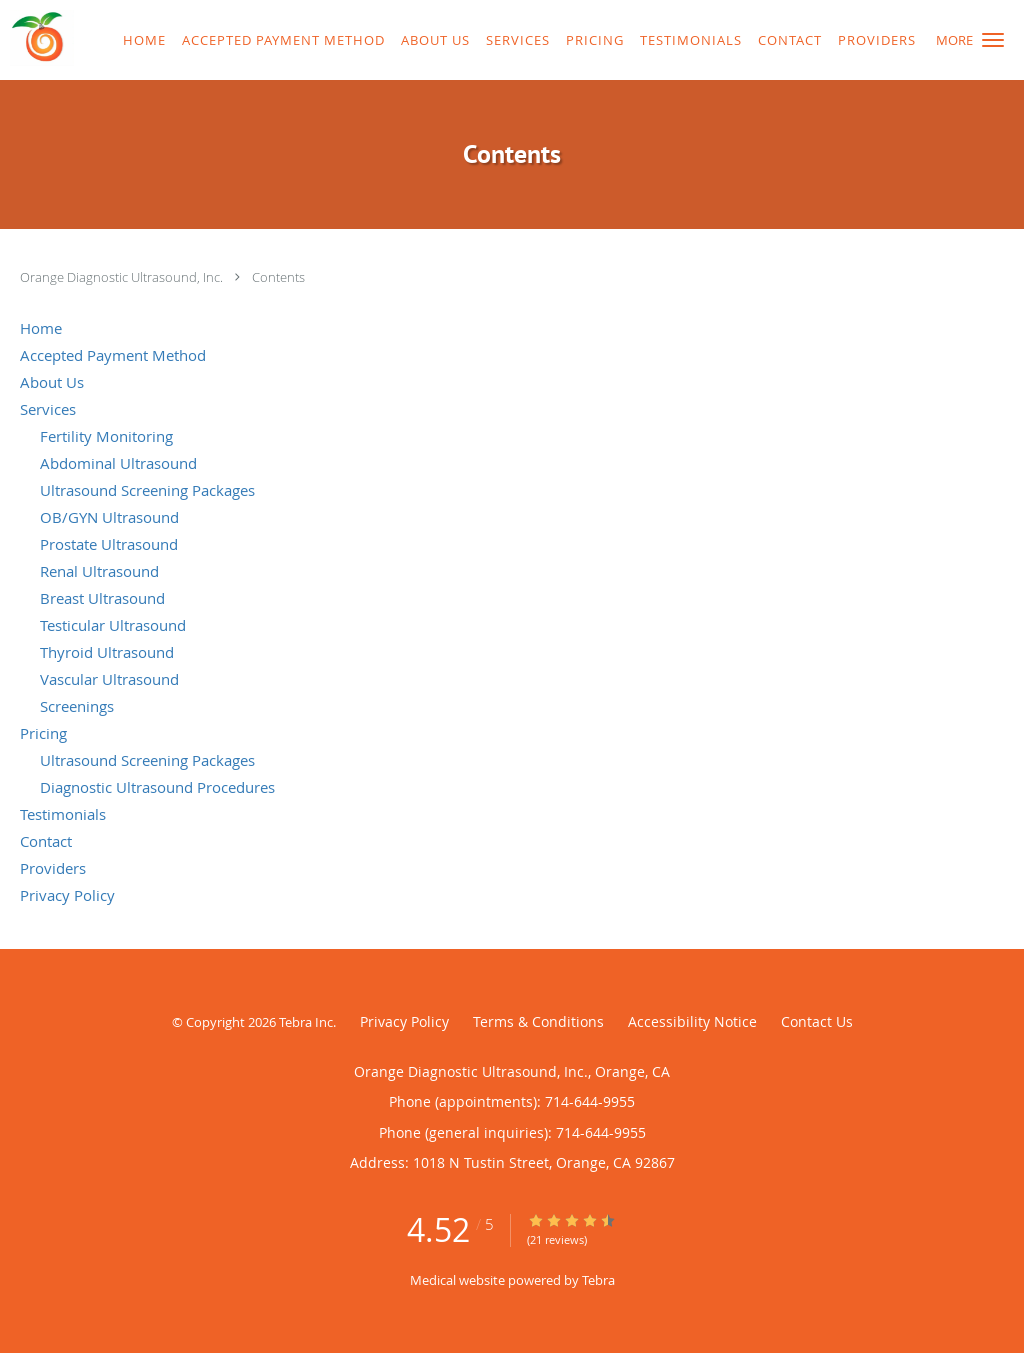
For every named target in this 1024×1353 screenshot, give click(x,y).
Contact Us (817, 1021)
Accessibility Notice (692, 1021)
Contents (278, 277)
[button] (993, 40)
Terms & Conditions (538, 1021)
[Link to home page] (37, 38)
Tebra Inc (306, 1022)
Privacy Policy (404, 1021)
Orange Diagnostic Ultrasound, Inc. (123, 277)
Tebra (598, 1280)
